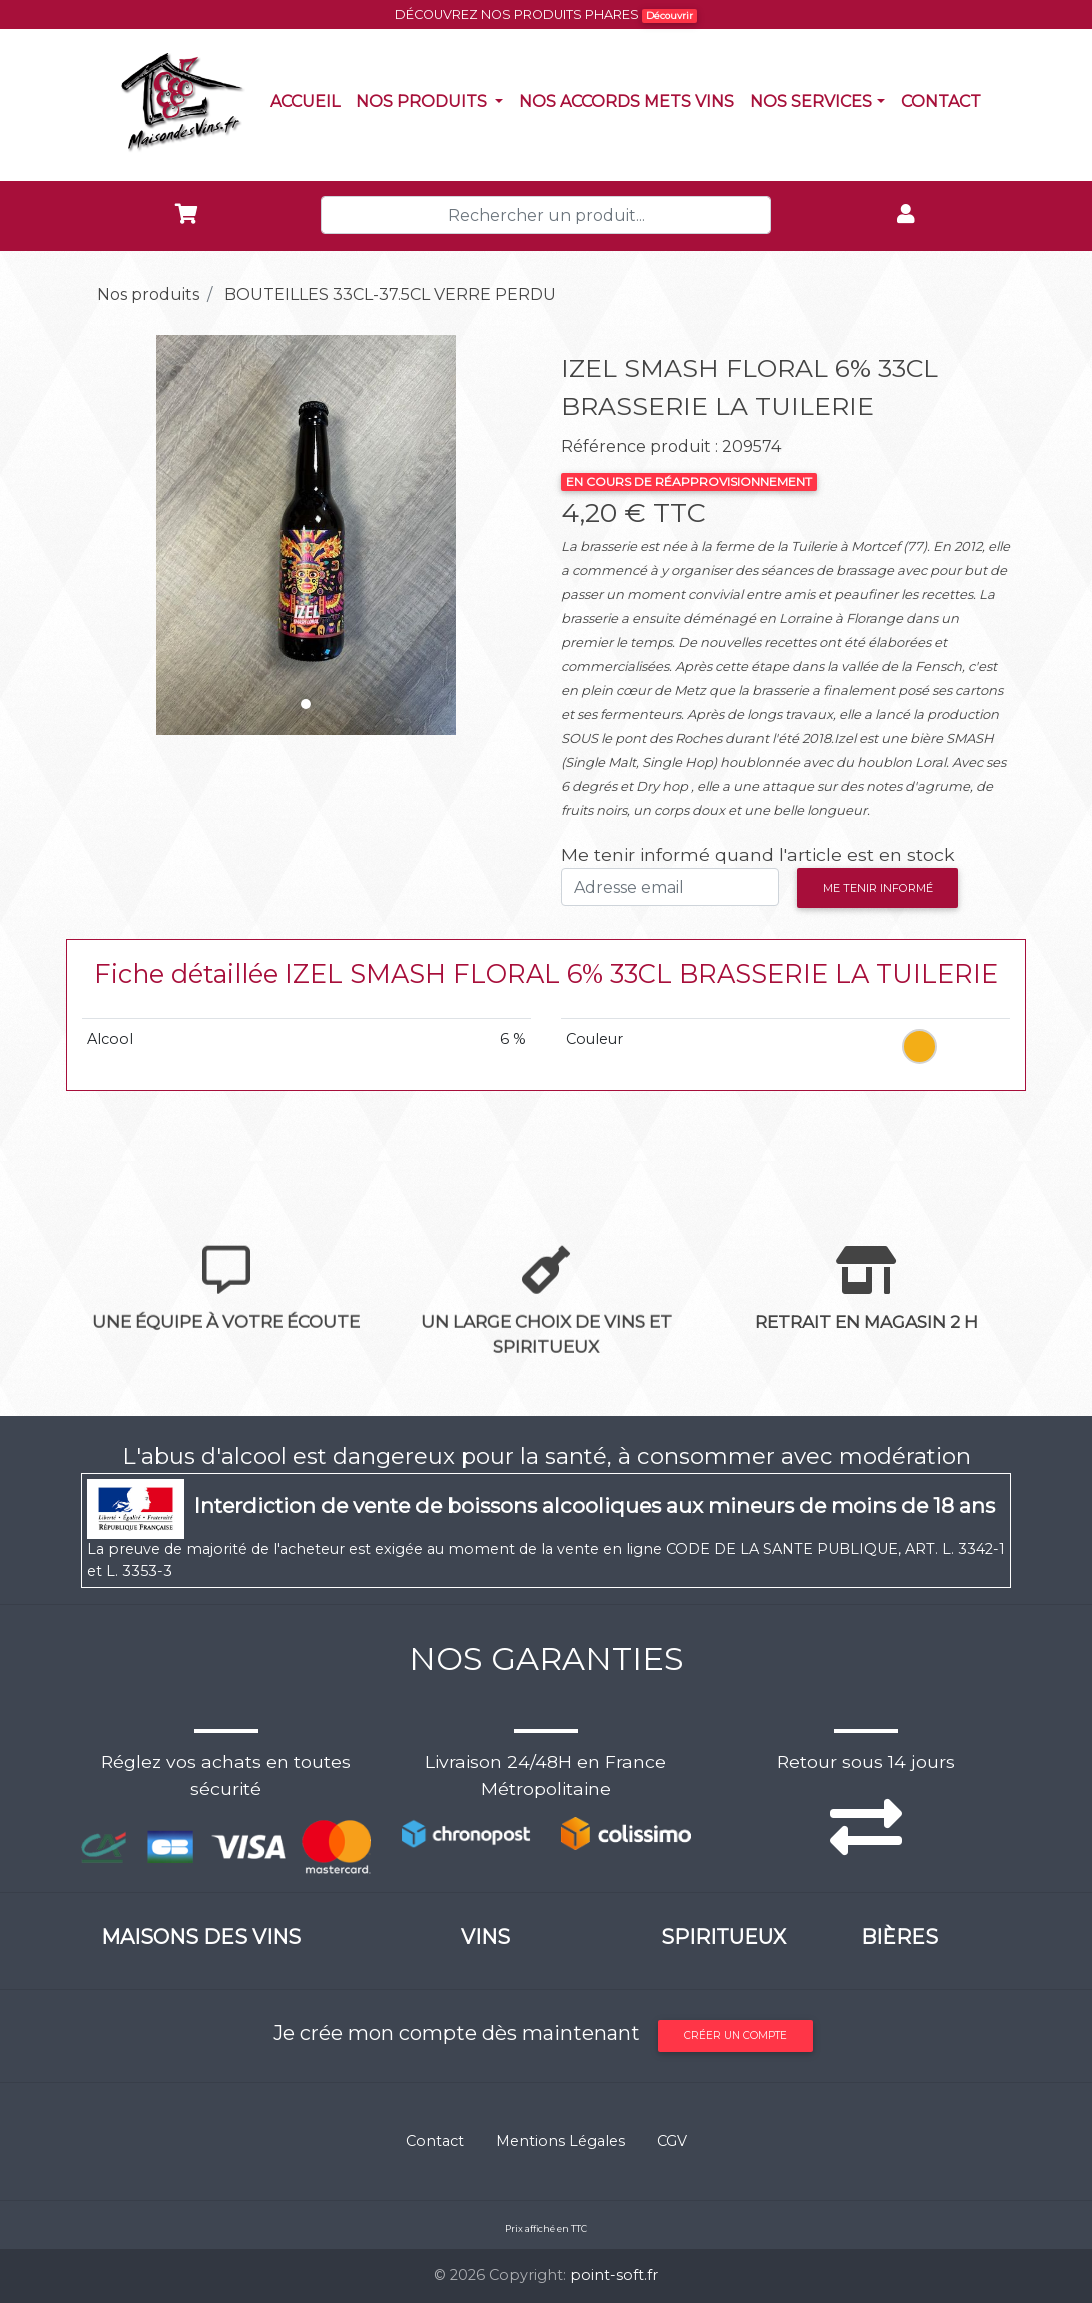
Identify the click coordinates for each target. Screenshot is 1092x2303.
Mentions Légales (560, 2141)
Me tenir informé (878, 888)
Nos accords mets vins (630, 100)
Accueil (309, 100)
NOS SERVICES (811, 101)
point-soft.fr (614, 2275)
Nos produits (433, 100)
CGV (672, 2141)
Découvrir (669, 15)
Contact (945, 100)
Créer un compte (735, 2035)
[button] (115, 535)
